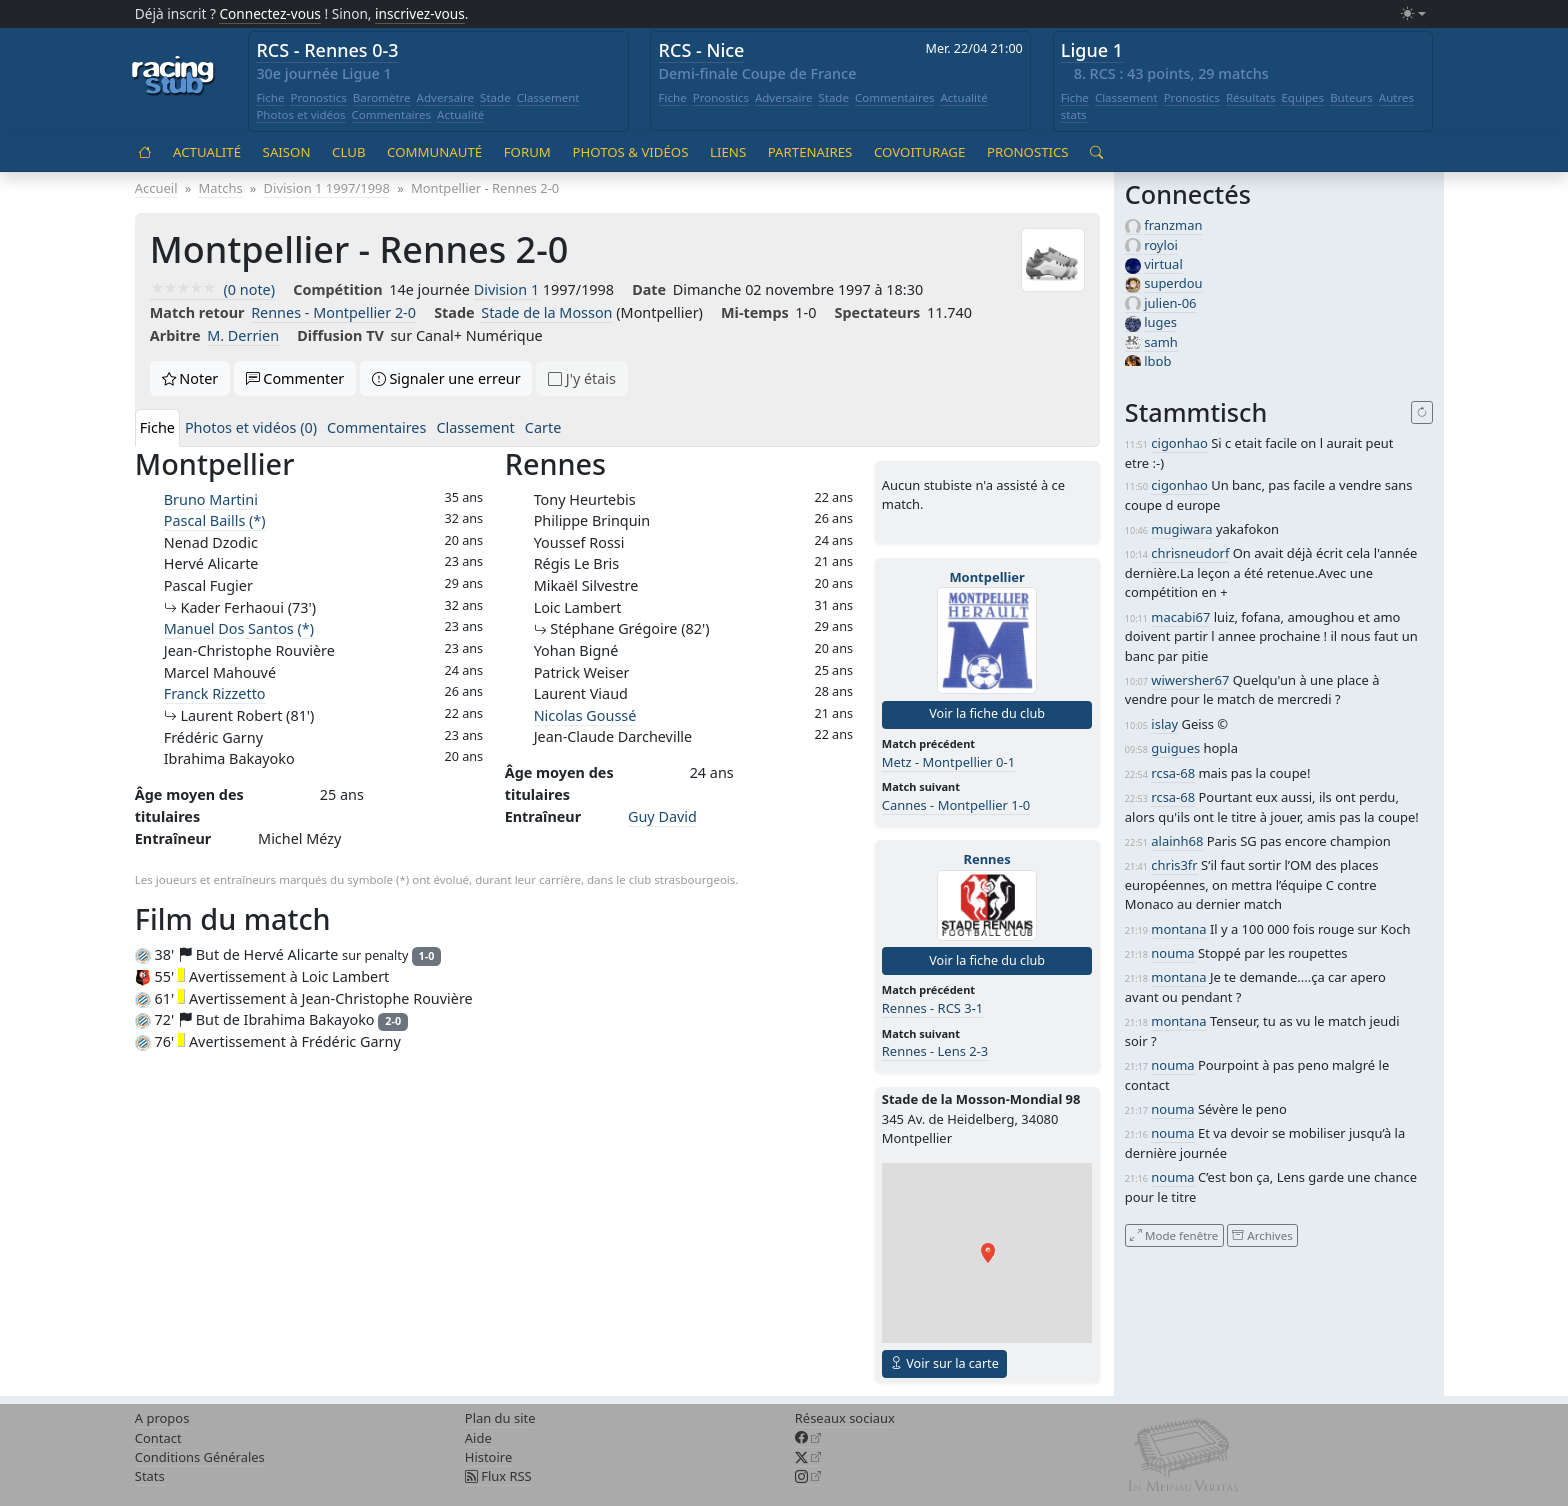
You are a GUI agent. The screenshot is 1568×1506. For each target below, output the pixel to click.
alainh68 (1177, 841)
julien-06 (1170, 303)
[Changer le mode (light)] (1413, 14)
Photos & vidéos (630, 152)
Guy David (662, 816)
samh (1161, 342)
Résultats (1251, 97)
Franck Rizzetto (215, 693)
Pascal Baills (215, 520)
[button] (988, 1253)
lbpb (1157, 361)
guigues (1175, 748)
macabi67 (1180, 617)
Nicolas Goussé (585, 715)
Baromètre (382, 97)
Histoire (488, 1457)
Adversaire (446, 97)
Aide (478, 1438)
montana (1178, 929)
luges (1160, 322)
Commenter (295, 378)
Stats (150, 1476)
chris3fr (1174, 865)
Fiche (270, 97)
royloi (1161, 245)
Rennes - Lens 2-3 (935, 1051)
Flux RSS (498, 1476)
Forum (527, 152)
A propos (162, 1418)
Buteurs (1351, 97)
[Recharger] (1422, 413)
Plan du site (500, 1418)
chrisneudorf (1190, 553)
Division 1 (506, 289)
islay (1164, 724)
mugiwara (1181, 529)
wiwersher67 (1190, 680)
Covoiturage (919, 152)
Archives (1262, 1234)
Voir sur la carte (944, 1363)
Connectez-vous (270, 13)
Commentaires (392, 114)
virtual (1163, 264)
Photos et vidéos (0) (251, 427)
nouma (1172, 953)
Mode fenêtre (1174, 1234)
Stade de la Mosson (546, 312)
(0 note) (212, 289)
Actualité (460, 114)
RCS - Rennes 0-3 (327, 50)
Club (348, 152)
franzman (1173, 225)
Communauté (434, 152)
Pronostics (318, 97)
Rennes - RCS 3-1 (933, 1008)
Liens (728, 152)
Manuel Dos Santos (239, 628)
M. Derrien (243, 335)
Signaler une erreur (446, 378)
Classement (548, 97)
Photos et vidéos (300, 114)
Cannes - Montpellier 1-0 (956, 805)
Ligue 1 (1092, 50)
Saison (287, 152)
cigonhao (1179, 443)
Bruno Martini (211, 499)
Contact (158, 1438)
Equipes (1302, 97)
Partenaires (810, 152)
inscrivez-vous (420, 13)
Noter (190, 378)
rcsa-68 (1173, 773)
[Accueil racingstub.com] (173, 77)
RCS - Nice (702, 50)
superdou (1173, 283)
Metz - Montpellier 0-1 (948, 762)
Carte (543, 427)
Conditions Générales (200, 1457)
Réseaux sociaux (845, 1418)
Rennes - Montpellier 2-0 (333, 312)
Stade (495, 97)
